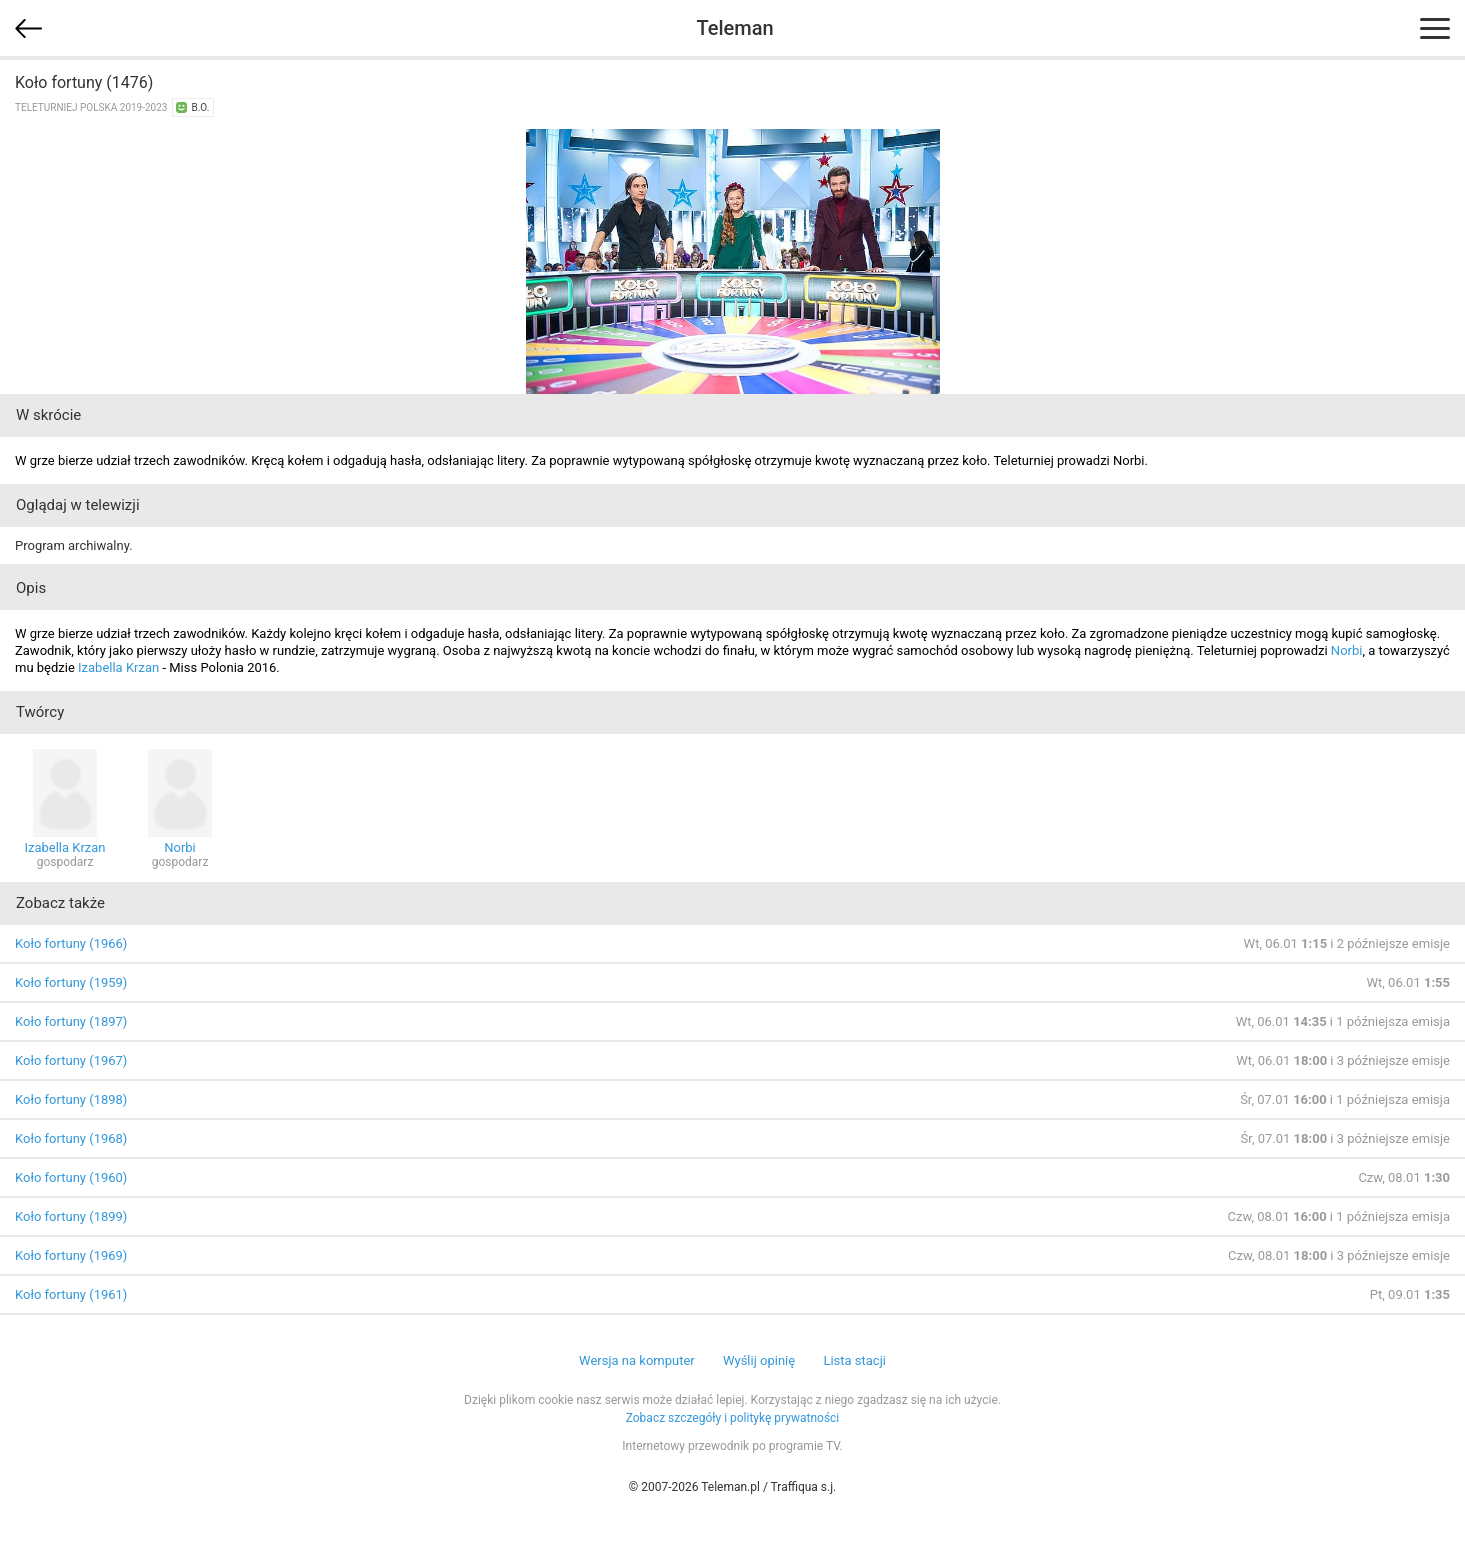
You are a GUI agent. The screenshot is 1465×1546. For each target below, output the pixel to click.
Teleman (734, 28)
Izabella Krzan (118, 667)
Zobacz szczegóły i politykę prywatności (733, 1418)
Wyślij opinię (759, 1360)
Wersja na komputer (637, 1360)
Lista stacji (854, 1360)
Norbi (1347, 650)
